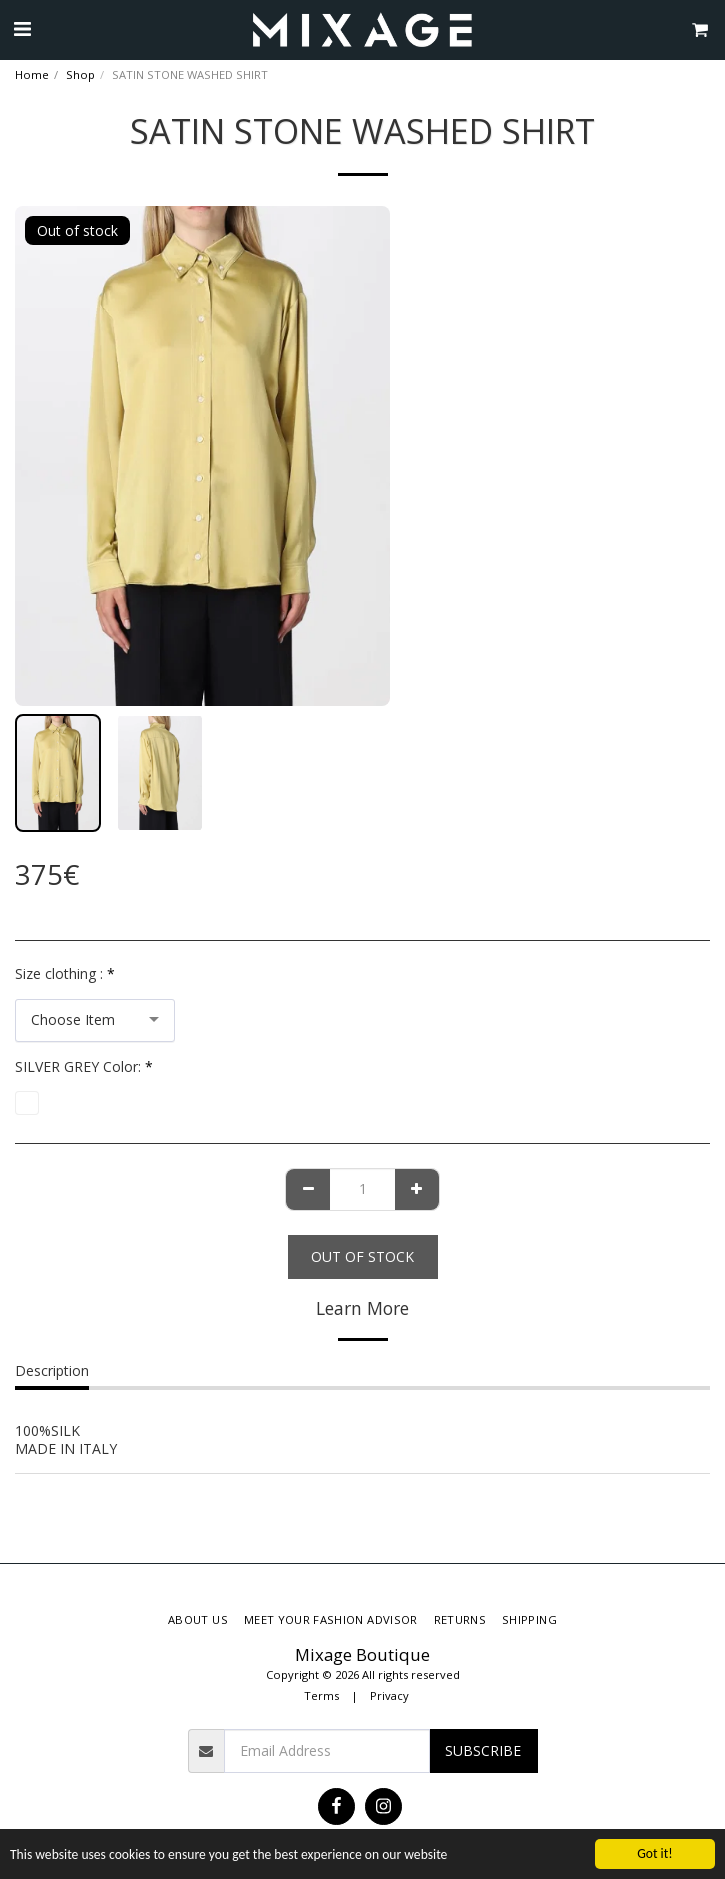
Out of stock (362, 1256)
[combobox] (95, 1020)
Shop (80, 74)
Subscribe (483, 1750)
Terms (321, 1695)
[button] (22, 28)
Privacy (389, 1695)
